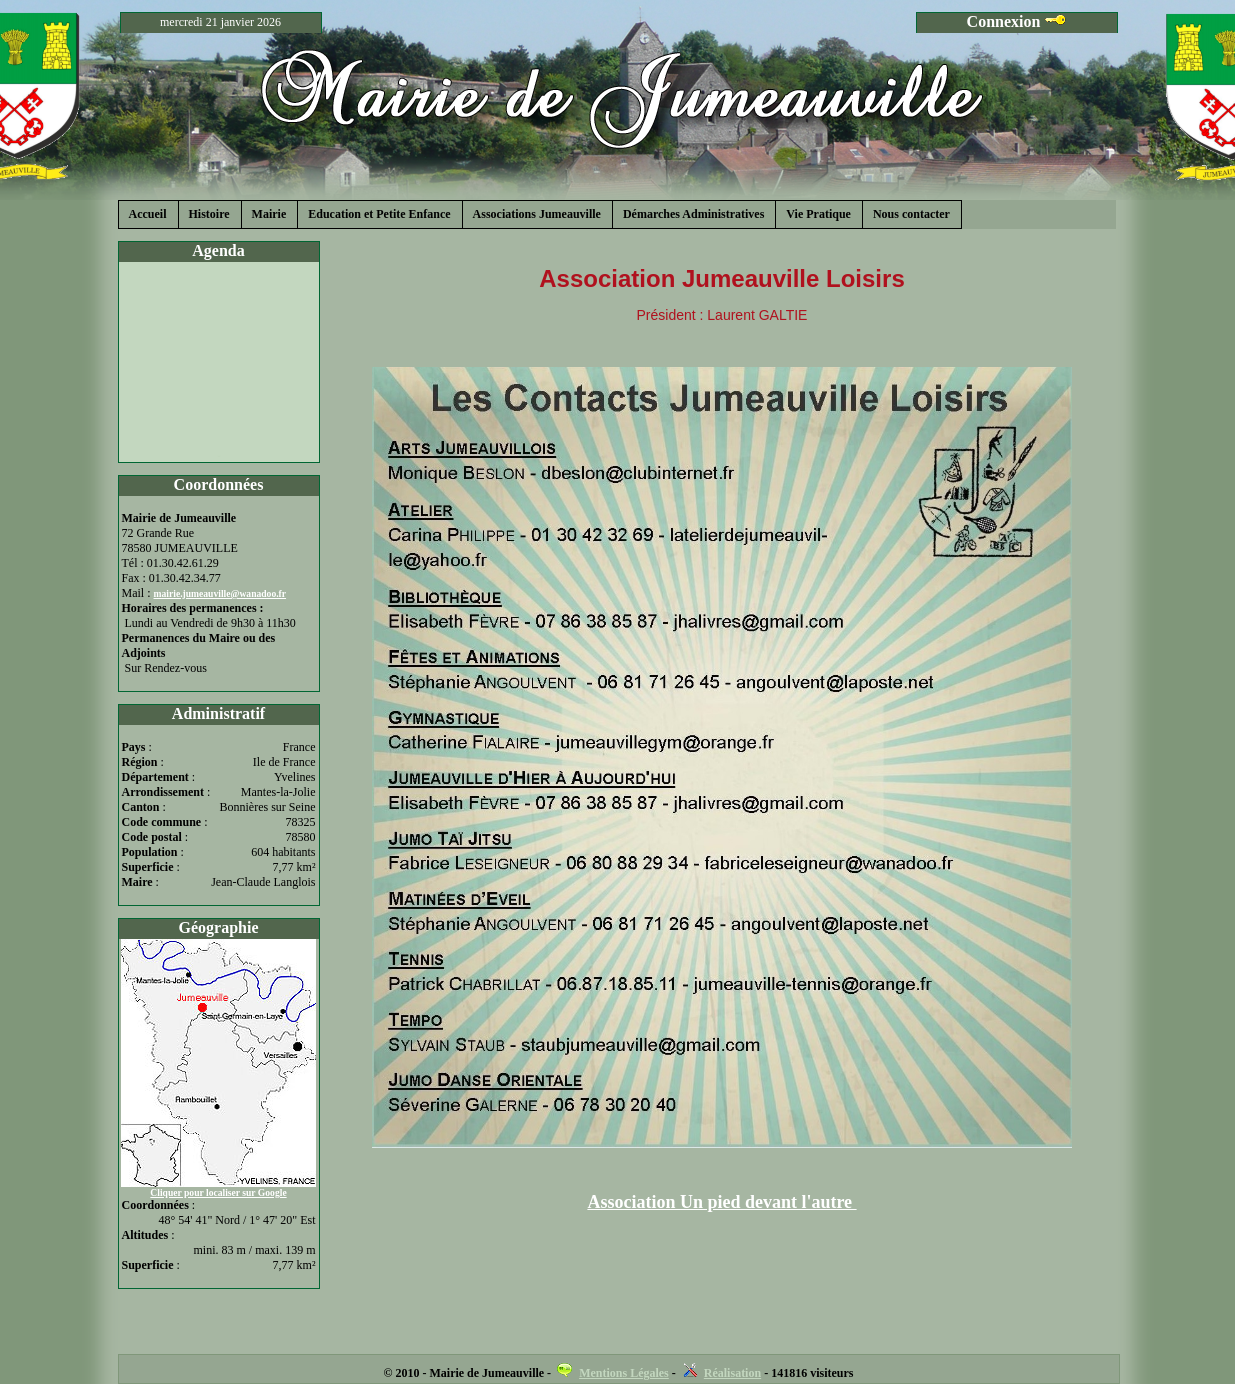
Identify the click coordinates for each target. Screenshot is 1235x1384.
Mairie (269, 214)
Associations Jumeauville (537, 214)
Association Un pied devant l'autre (721, 1202)
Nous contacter (911, 214)
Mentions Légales (624, 1373)
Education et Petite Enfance (379, 214)
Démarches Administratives (693, 214)
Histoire (209, 214)
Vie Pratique (818, 214)
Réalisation (732, 1373)
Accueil (148, 214)
